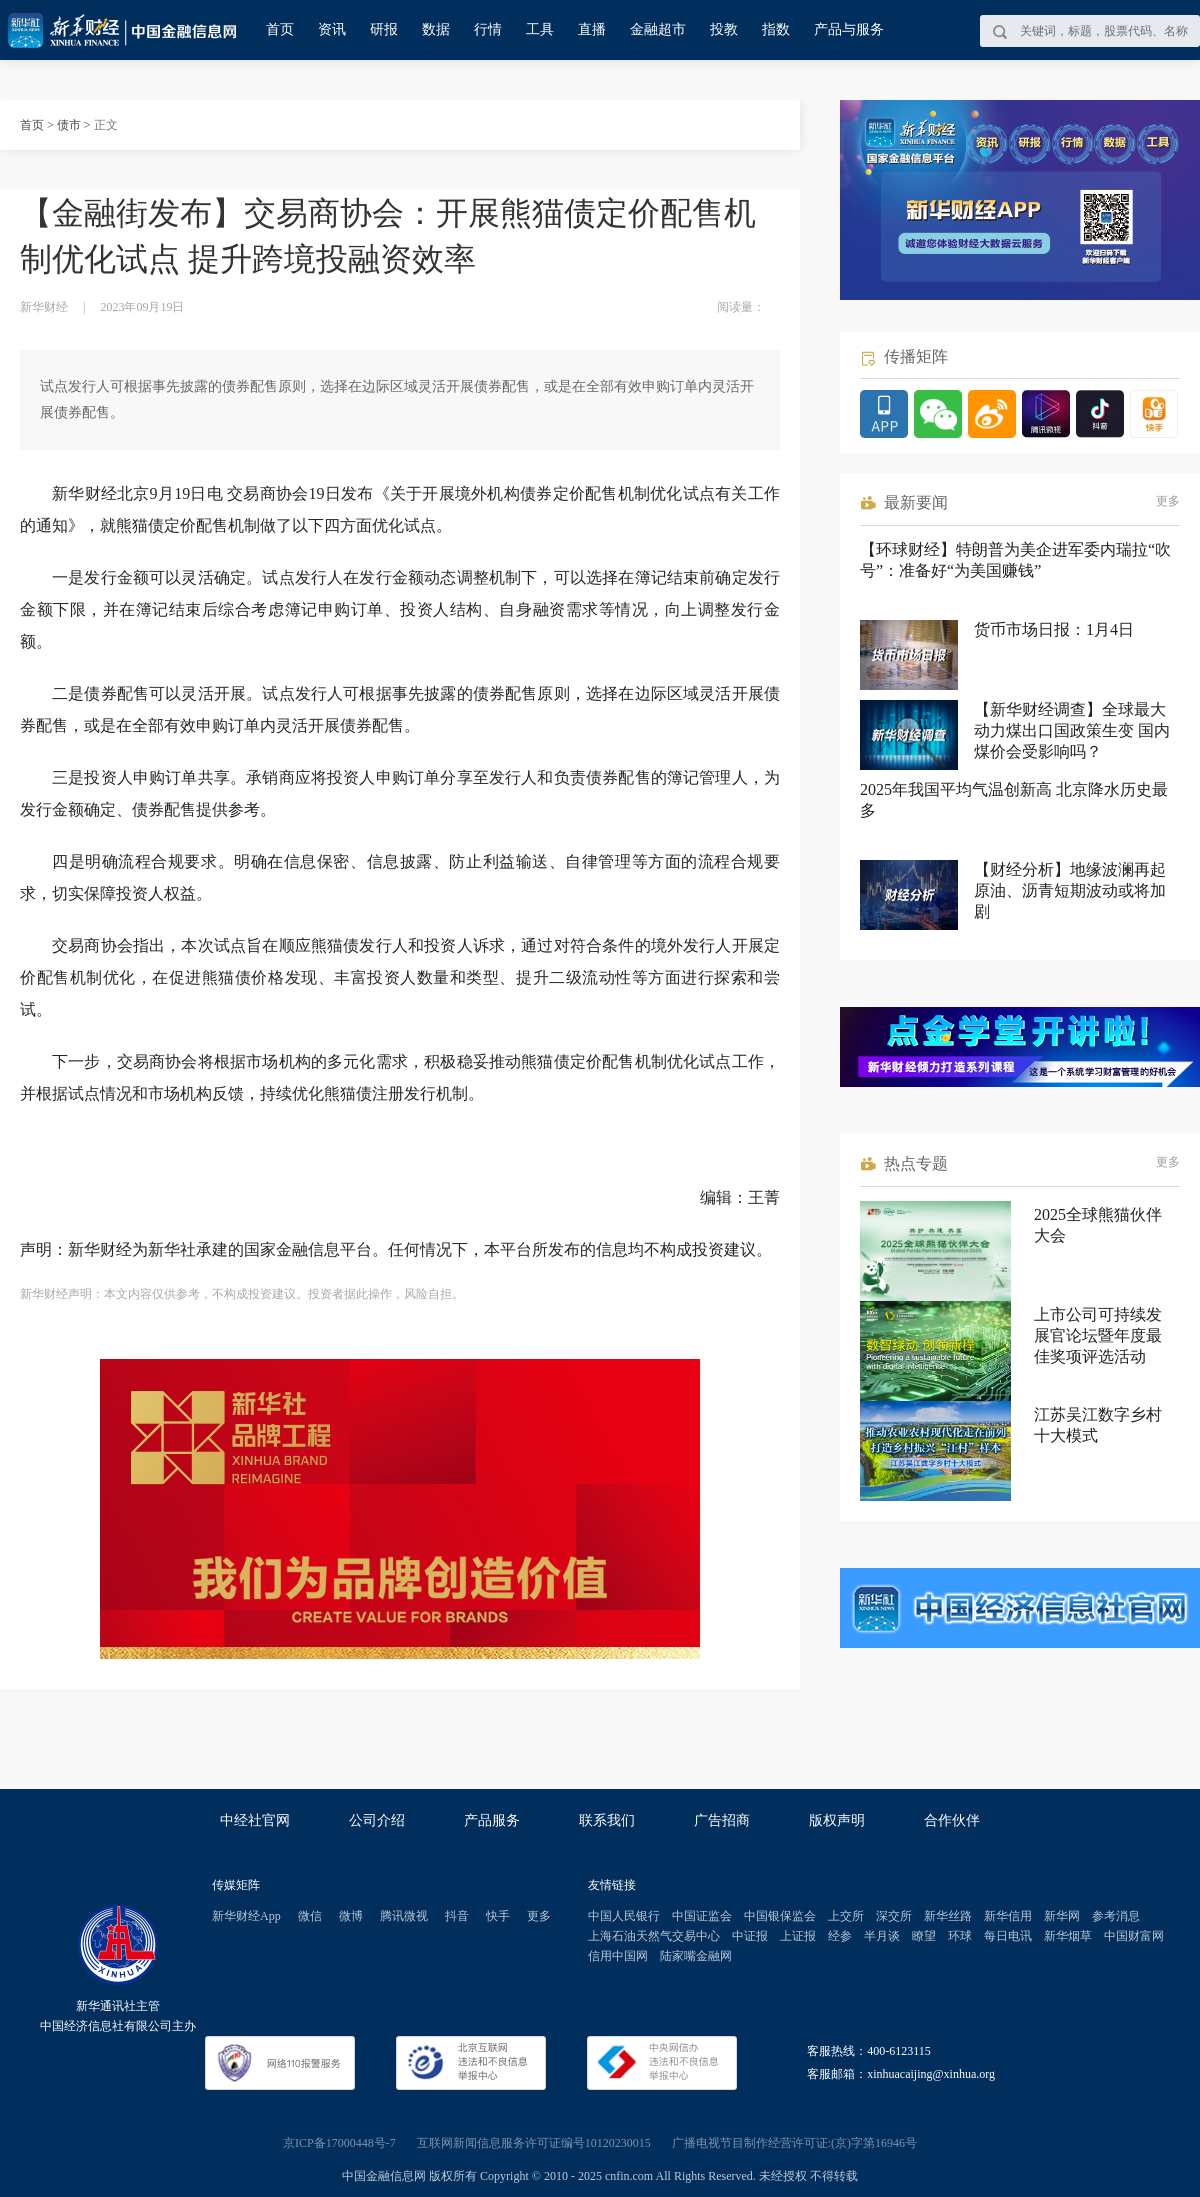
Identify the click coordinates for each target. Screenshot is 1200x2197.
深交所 (894, 1916)
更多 (1168, 501)
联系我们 (607, 1820)
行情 (488, 29)
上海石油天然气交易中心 (654, 1936)
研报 (384, 29)
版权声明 (837, 1820)
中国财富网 (1134, 1936)
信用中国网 (618, 1956)
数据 (436, 29)
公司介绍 (377, 1820)
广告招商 (722, 1820)
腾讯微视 (404, 1916)
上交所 (846, 1916)
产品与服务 (849, 29)
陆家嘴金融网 (696, 1956)
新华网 (1062, 1916)
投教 (724, 29)
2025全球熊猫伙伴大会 (1098, 1225)
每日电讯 (1008, 1936)
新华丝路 (948, 1916)
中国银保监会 (780, 1916)
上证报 (798, 1936)
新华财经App (246, 1916)
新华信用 (1008, 1916)
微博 (351, 1916)
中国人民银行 (624, 1916)
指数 (776, 29)
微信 (310, 1916)
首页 (280, 29)
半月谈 (882, 1936)
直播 (592, 29)
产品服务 (492, 1820)
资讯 (332, 29)
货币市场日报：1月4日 (1054, 629)
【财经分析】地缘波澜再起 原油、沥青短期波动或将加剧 (1070, 890)
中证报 (750, 1936)
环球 (960, 1936)
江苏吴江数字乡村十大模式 (1098, 1425)
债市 (69, 125)
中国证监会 (702, 1916)
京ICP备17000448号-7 (339, 2143)
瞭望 (924, 1936)
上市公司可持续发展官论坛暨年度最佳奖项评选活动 (1098, 1335)
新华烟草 (1068, 1936)
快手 (498, 1916)
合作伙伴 (952, 1820)
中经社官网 (255, 1820)
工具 (540, 29)
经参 (840, 1936)
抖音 (457, 1916)
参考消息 (1116, 1916)
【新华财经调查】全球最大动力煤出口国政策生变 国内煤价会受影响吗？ (1072, 730)
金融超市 (658, 29)
